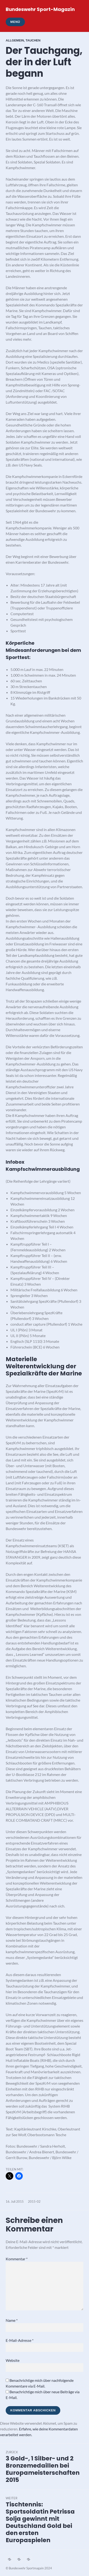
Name (12, 2320)
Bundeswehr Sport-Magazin (40, 9)
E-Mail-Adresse (19, 2340)
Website (12, 2360)
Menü (15, 22)
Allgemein (15, 40)
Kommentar (17, 2259)
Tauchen (33, 40)
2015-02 (34, 2201)
